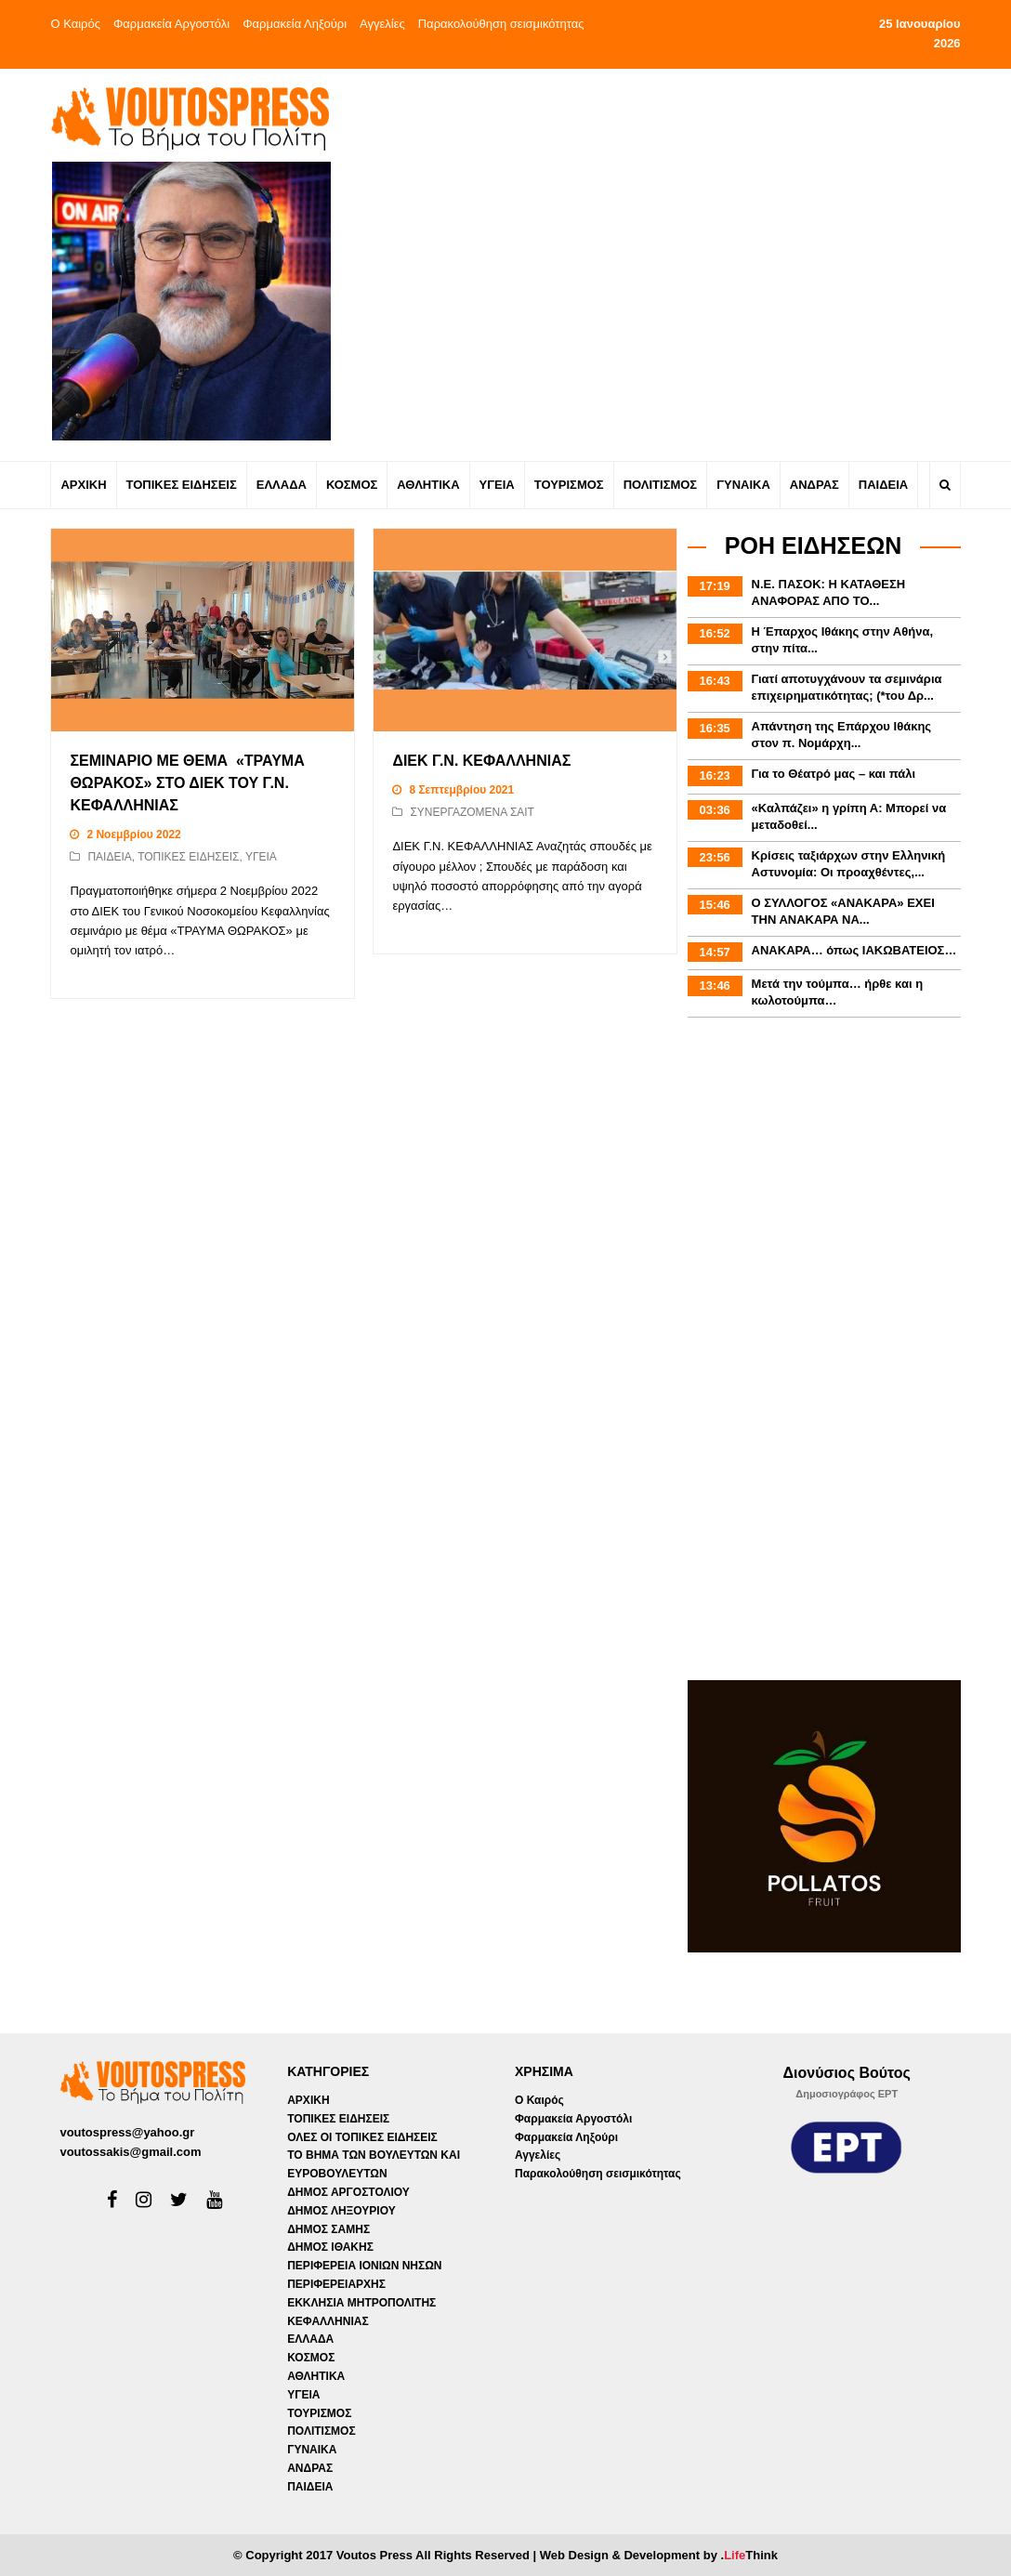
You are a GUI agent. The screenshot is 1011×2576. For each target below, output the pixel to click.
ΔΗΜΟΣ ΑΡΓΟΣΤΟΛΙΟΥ (348, 2192)
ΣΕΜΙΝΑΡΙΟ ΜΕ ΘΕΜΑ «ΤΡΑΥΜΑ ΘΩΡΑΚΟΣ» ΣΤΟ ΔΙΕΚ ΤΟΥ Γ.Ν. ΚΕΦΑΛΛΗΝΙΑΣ (187, 783)
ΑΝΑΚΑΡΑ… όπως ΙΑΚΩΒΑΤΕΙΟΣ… (854, 950)
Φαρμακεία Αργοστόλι (171, 24)
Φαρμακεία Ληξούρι (295, 24)
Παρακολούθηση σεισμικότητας (501, 24)
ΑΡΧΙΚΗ (308, 2100)
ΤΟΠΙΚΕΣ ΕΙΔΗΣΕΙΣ (188, 856)
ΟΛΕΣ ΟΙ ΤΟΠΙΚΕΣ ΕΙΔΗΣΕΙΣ (362, 2137)
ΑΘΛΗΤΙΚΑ (316, 2376)
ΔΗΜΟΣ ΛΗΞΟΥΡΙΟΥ (341, 2210)
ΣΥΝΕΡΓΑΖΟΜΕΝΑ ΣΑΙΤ (472, 812)
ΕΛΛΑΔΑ (310, 2339)
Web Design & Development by (659, 2555)
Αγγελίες (382, 24)
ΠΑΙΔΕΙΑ (109, 856)
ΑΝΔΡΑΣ (310, 2468)
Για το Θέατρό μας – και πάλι (834, 774)
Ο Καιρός (75, 24)
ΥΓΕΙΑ (261, 856)
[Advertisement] (669, 217)
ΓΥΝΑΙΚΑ (311, 2449)
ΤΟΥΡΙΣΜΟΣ (319, 2413)
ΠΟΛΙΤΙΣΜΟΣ (321, 2431)
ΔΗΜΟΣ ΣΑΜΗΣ (328, 2229)
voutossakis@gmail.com (130, 2152)
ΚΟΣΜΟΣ (311, 2357)
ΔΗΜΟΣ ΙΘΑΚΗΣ (330, 2247)
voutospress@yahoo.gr (126, 2132)
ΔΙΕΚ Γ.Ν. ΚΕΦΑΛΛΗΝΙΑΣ (481, 761)
